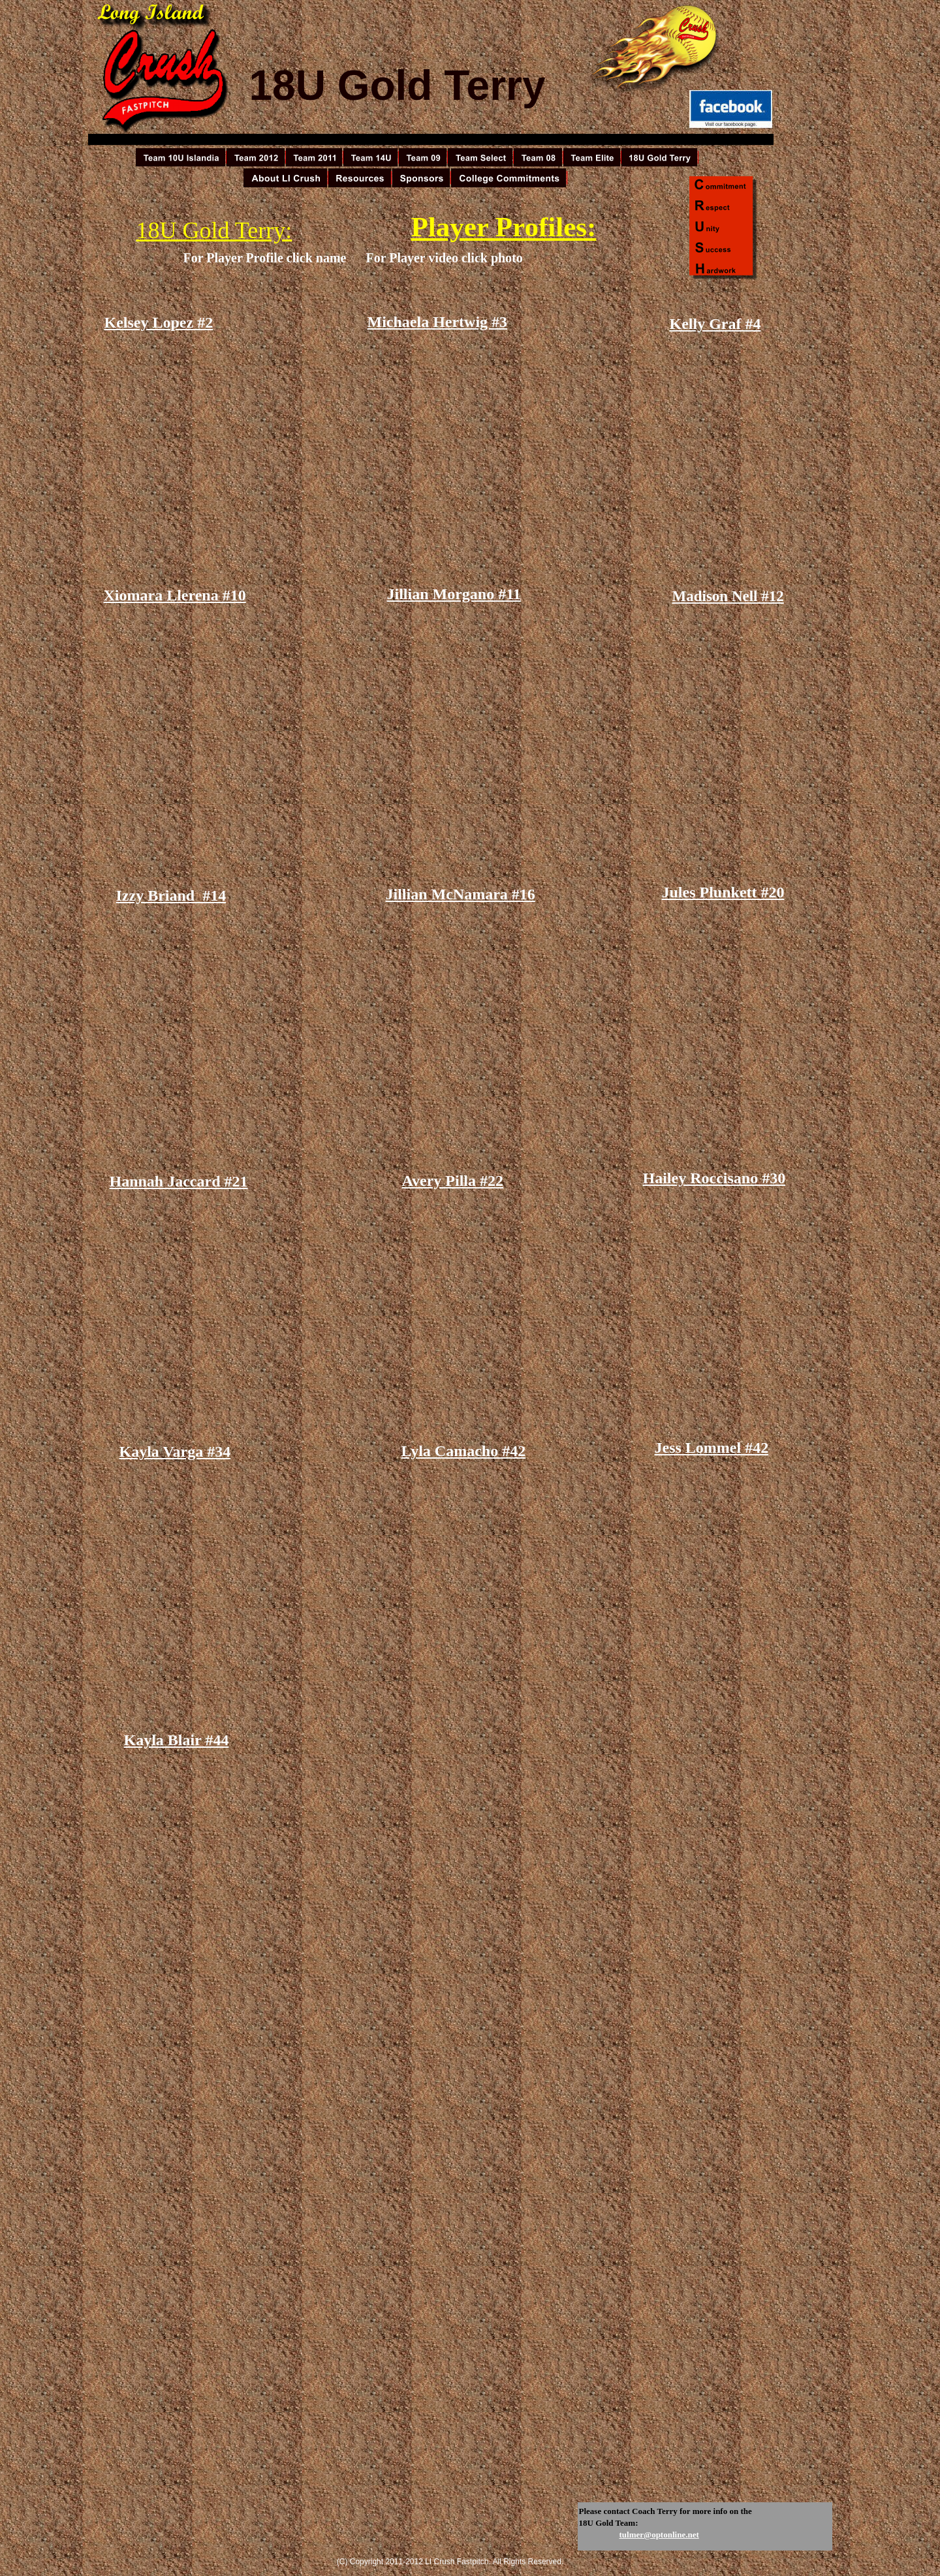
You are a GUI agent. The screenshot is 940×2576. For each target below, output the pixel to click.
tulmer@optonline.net (659, 2534)
